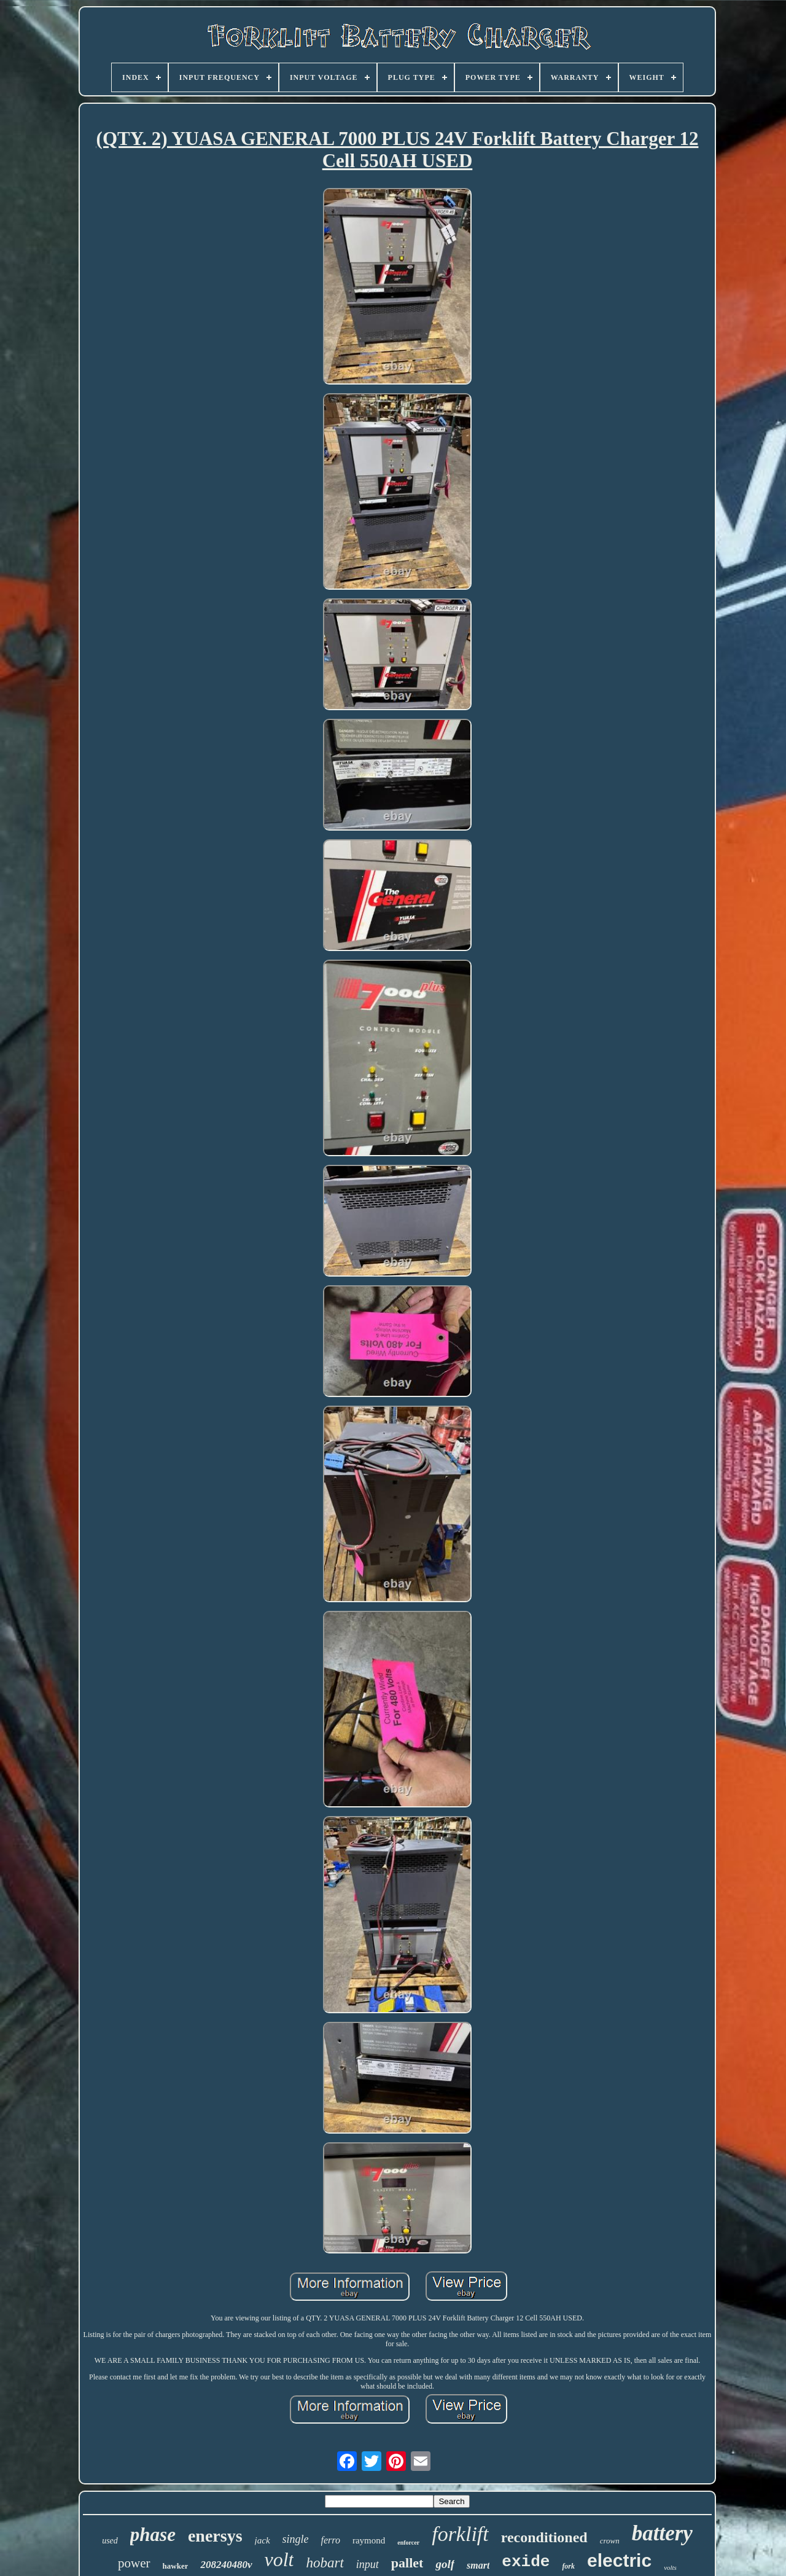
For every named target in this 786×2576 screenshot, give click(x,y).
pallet (407, 2562)
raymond (368, 2540)
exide (526, 2562)
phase (153, 2534)
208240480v (226, 2564)
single (295, 2539)
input (367, 2564)
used (110, 2540)
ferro (330, 2540)
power (134, 2563)
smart (478, 2565)
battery (662, 2533)
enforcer (408, 2542)
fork (568, 2566)
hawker (176, 2565)
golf (444, 2564)
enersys (215, 2535)
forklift (460, 2534)
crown (610, 2540)
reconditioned (544, 2537)
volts (670, 2567)
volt (279, 2559)
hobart (324, 2562)
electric (619, 2560)
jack (262, 2540)
